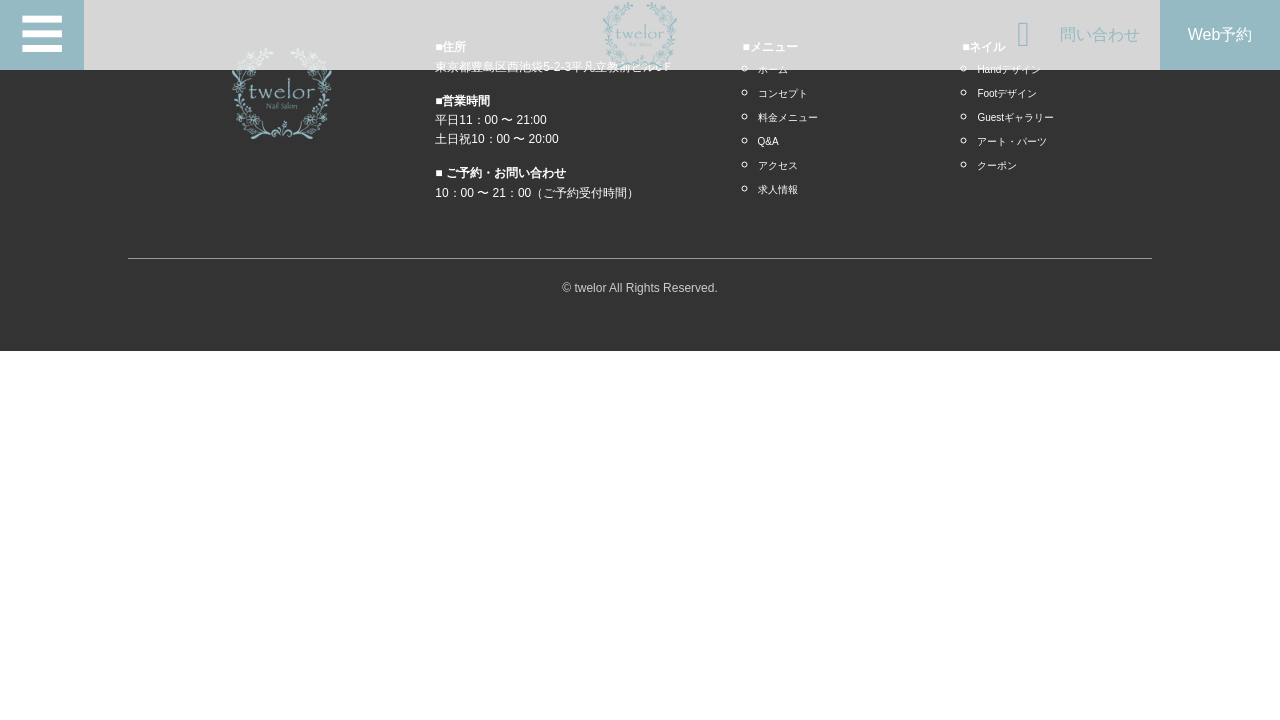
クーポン (997, 165)
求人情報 (778, 189)
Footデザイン (1007, 93)
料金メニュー (788, 117)
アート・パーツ (1012, 141)
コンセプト (783, 93)
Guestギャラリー (1015, 117)
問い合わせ (1100, 34)
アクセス (778, 165)
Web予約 (1220, 34)
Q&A (768, 141)
